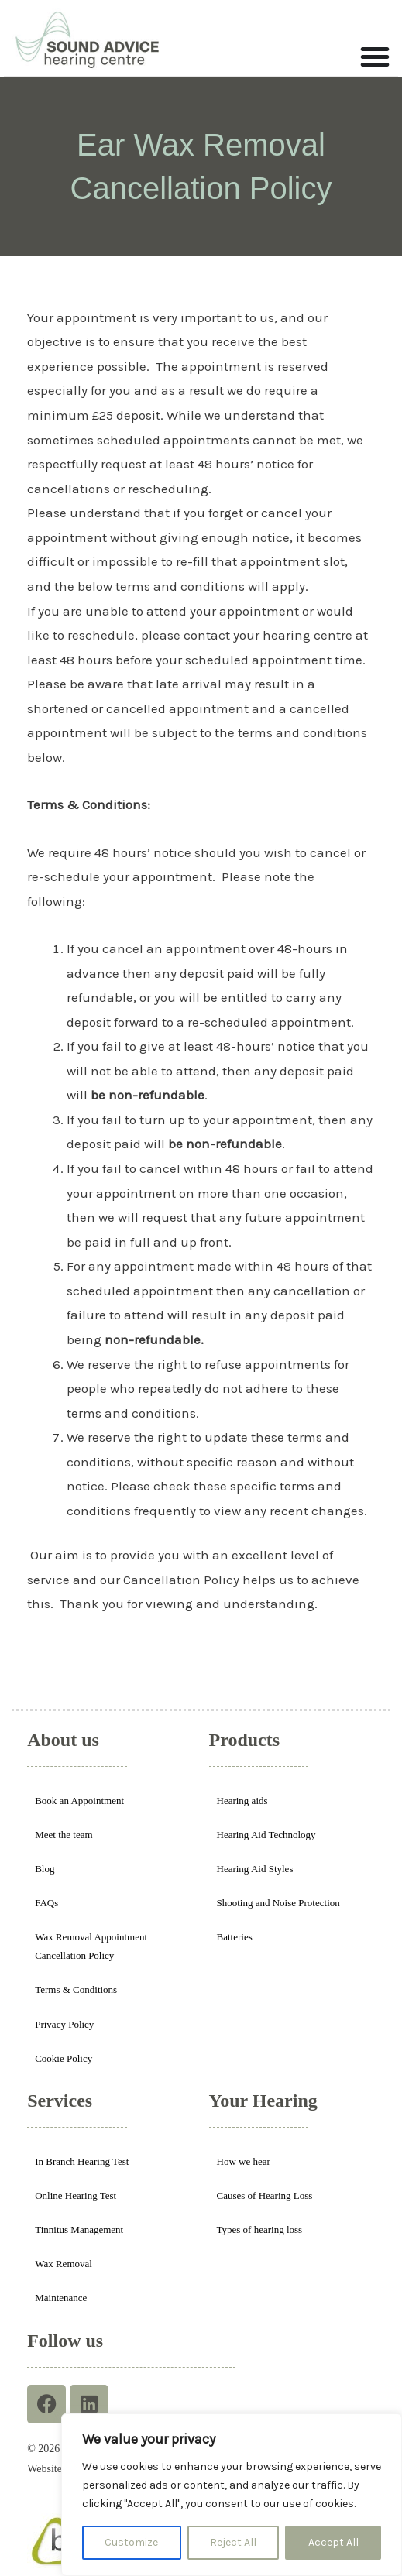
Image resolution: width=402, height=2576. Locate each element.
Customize (131, 2542)
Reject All (233, 2542)
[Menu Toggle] (374, 56)
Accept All (333, 2542)
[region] (231, 2494)
